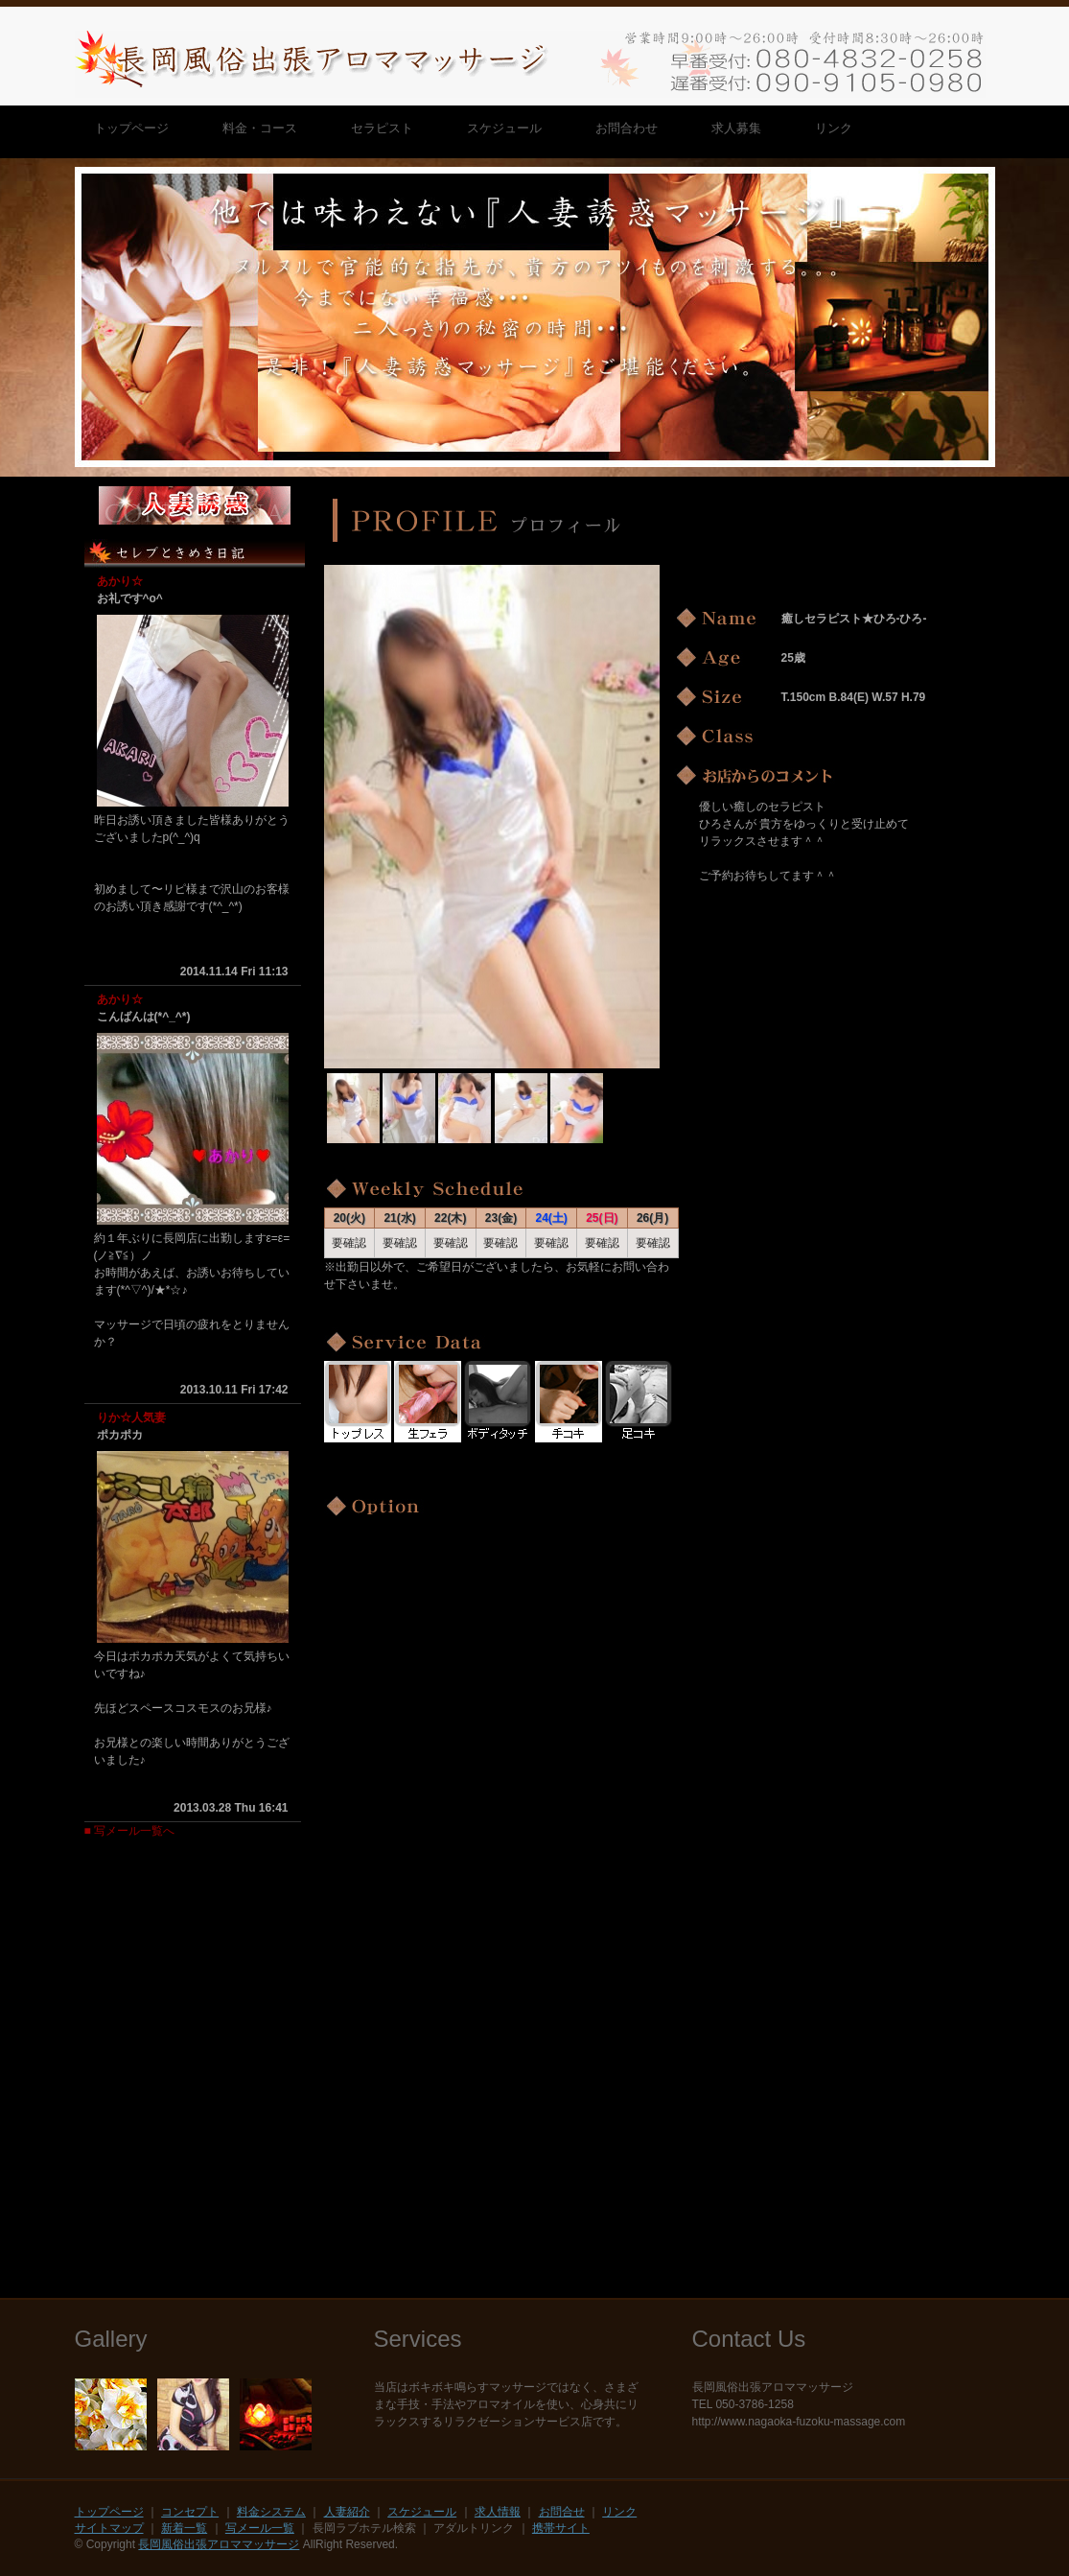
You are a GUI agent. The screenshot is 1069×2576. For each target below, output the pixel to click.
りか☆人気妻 (131, 1417)
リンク (619, 2511)
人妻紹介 (347, 2511)
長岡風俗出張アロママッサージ (218, 2544)
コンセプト (190, 2511)
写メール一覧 (259, 2528)
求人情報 (498, 2511)
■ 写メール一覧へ (129, 1831)
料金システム (271, 2511)
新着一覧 (184, 2528)
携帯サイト (561, 2528)
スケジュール (421, 2511)
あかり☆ (120, 581)
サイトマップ (109, 2528)
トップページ (109, 2511)
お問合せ (562, 2511)
